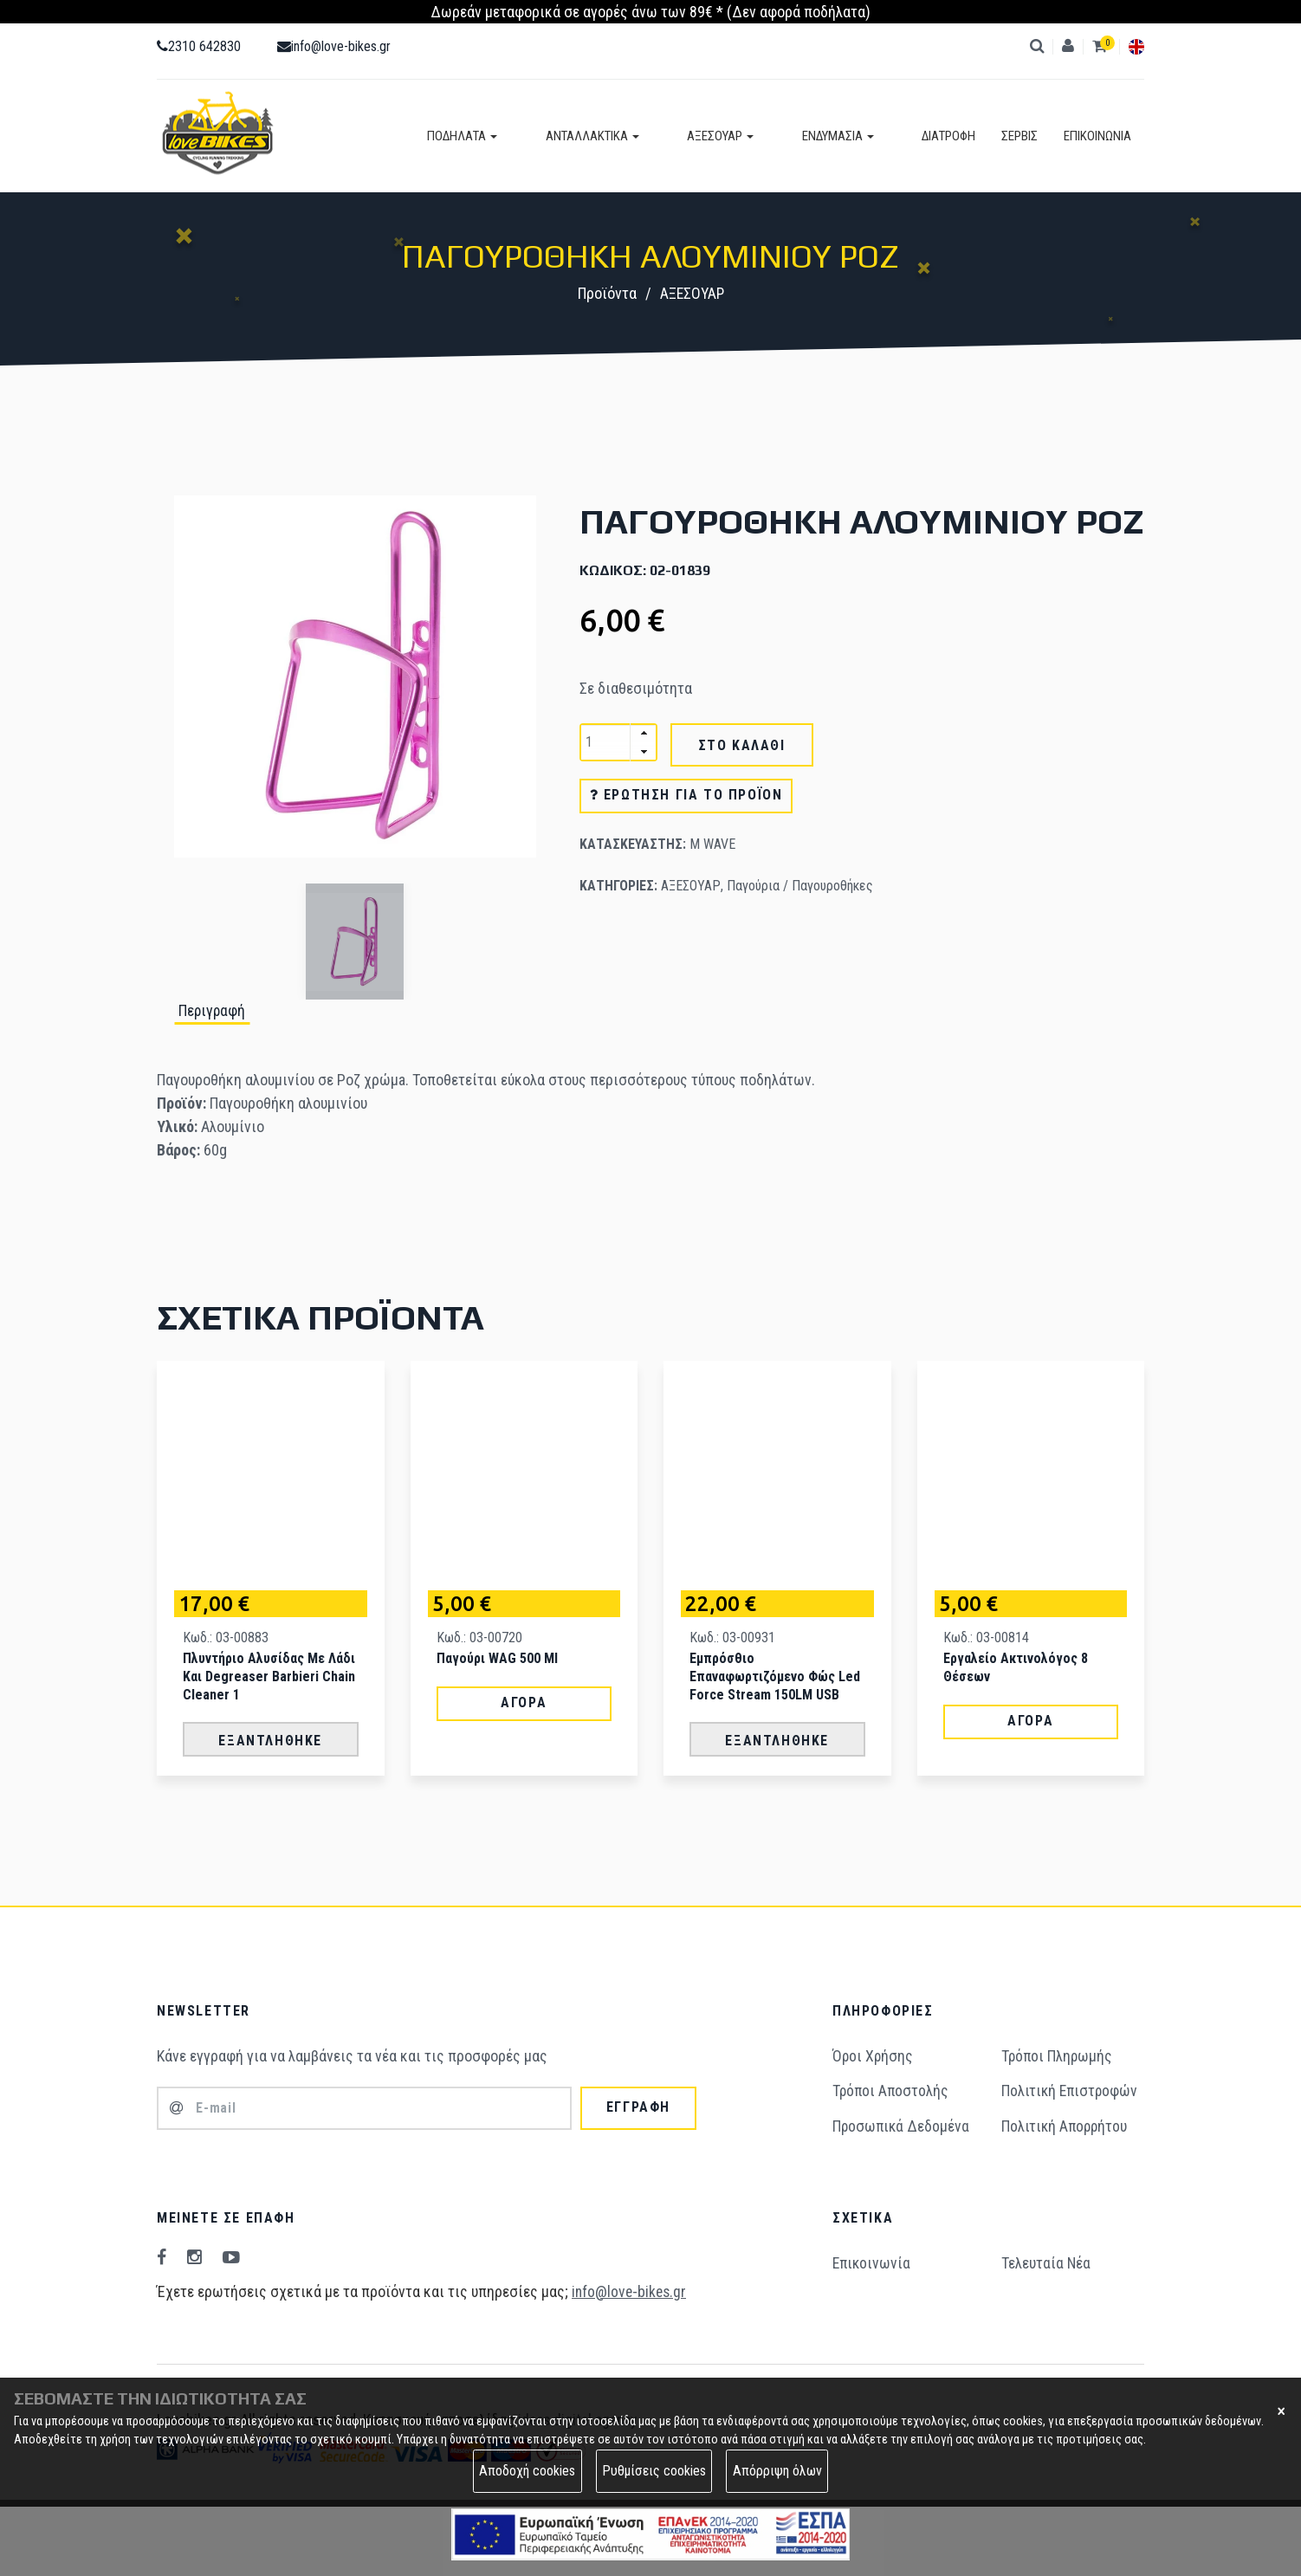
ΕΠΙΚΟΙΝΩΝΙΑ (1097, 136)
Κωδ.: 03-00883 (226, 1636)
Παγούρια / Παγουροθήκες (800, 886)
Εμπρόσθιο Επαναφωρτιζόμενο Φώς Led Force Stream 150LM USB (774, 1674)
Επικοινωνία (872, 2260)
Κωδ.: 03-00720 (479, 1636)
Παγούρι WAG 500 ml (497, 1656)
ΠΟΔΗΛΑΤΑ (550, 136)
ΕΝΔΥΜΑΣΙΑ (860, 136)
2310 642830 (199, 46)
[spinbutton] (618, 742)
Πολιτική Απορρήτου (1065, 2123)
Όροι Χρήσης (873, 2054)
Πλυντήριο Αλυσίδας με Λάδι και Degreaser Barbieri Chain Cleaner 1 (269, 1674)
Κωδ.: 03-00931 (732, 1636)
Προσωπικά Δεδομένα (902, 2123)
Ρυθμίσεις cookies (654, 2471)
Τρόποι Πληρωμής (1058, 2054)
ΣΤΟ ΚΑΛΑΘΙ (742, 745)
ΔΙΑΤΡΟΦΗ (948, 136)
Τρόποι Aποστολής (891, 2089)
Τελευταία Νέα (1046, 2260)
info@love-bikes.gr (334, 46)
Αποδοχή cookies (527, 2471)
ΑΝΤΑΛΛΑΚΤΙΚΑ (658, 136)
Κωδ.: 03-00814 (986, 1636)
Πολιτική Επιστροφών (1071, 2089)
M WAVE (712, 845)
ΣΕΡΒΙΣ (1019, 136)
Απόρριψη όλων (777, 2471)
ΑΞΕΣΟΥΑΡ (764, 136)
